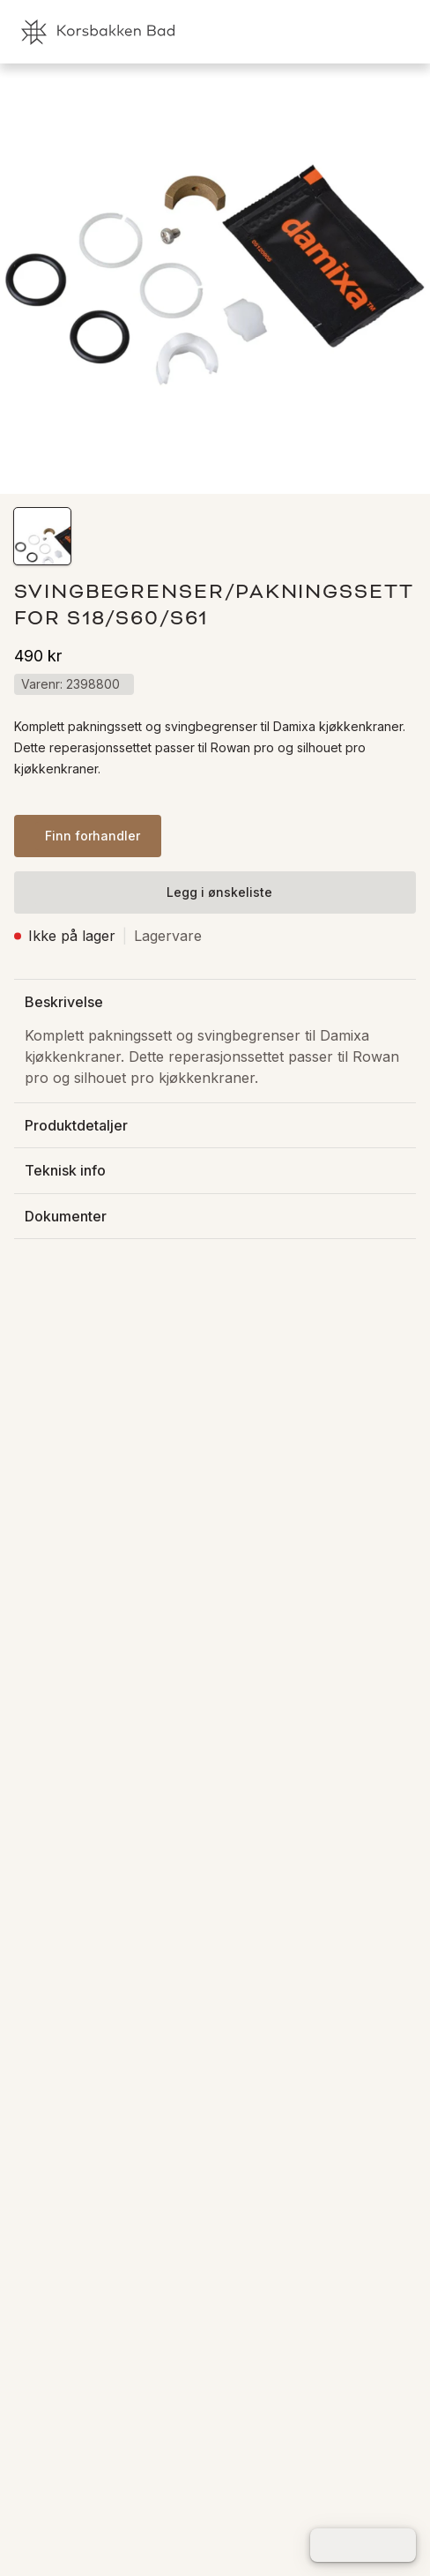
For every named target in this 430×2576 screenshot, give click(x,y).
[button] (42, 536)
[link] (324, 32)
